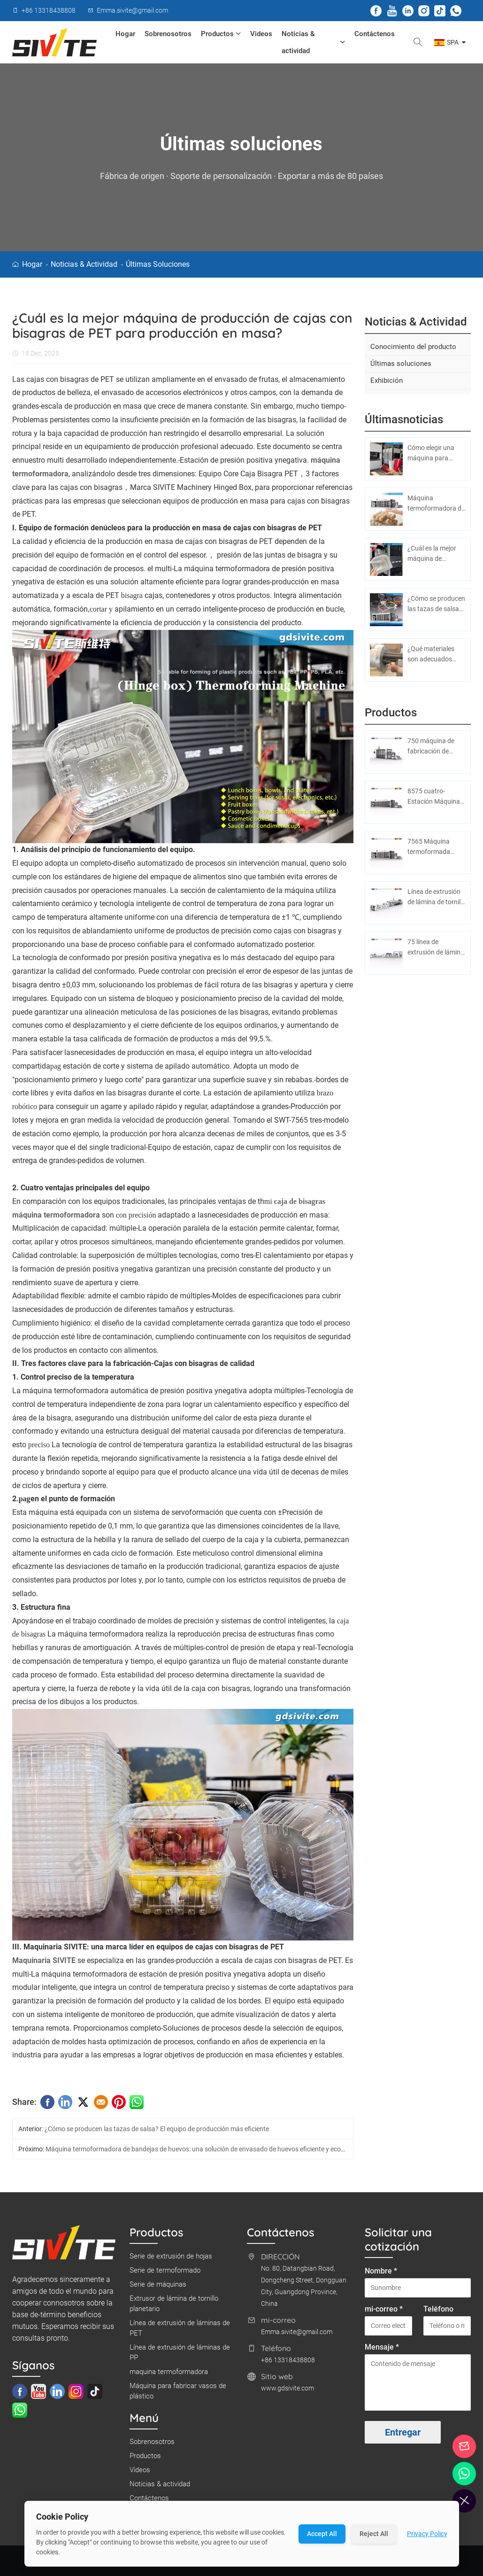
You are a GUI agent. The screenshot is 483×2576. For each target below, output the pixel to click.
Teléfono (438, 2312)
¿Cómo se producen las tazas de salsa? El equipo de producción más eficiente (157, 2132)
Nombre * (381, 2274)
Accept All (322, 2533)
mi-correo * (384, 2312)
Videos (261, 34)
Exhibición (386, 383)
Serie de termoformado (165, 2273)
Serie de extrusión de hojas (171, 2259)
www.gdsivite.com (287, 2391)
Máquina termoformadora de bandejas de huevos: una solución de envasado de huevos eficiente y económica (204, 2152)
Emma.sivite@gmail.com (296, 2335)
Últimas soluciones (158, 264)
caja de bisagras (299, 1204)
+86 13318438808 (288, 2363)
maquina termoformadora (169, 2375)
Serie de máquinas (158, 2287)
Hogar (125, 34)
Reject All (374, 2533)
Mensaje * (382, 2350)
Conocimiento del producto (413, 349)
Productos (221, 33)
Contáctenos (374, 34)
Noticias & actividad (313, 42)
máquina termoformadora (56, 1217)
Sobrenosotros (168, 34)
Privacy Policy (427, 2533)
